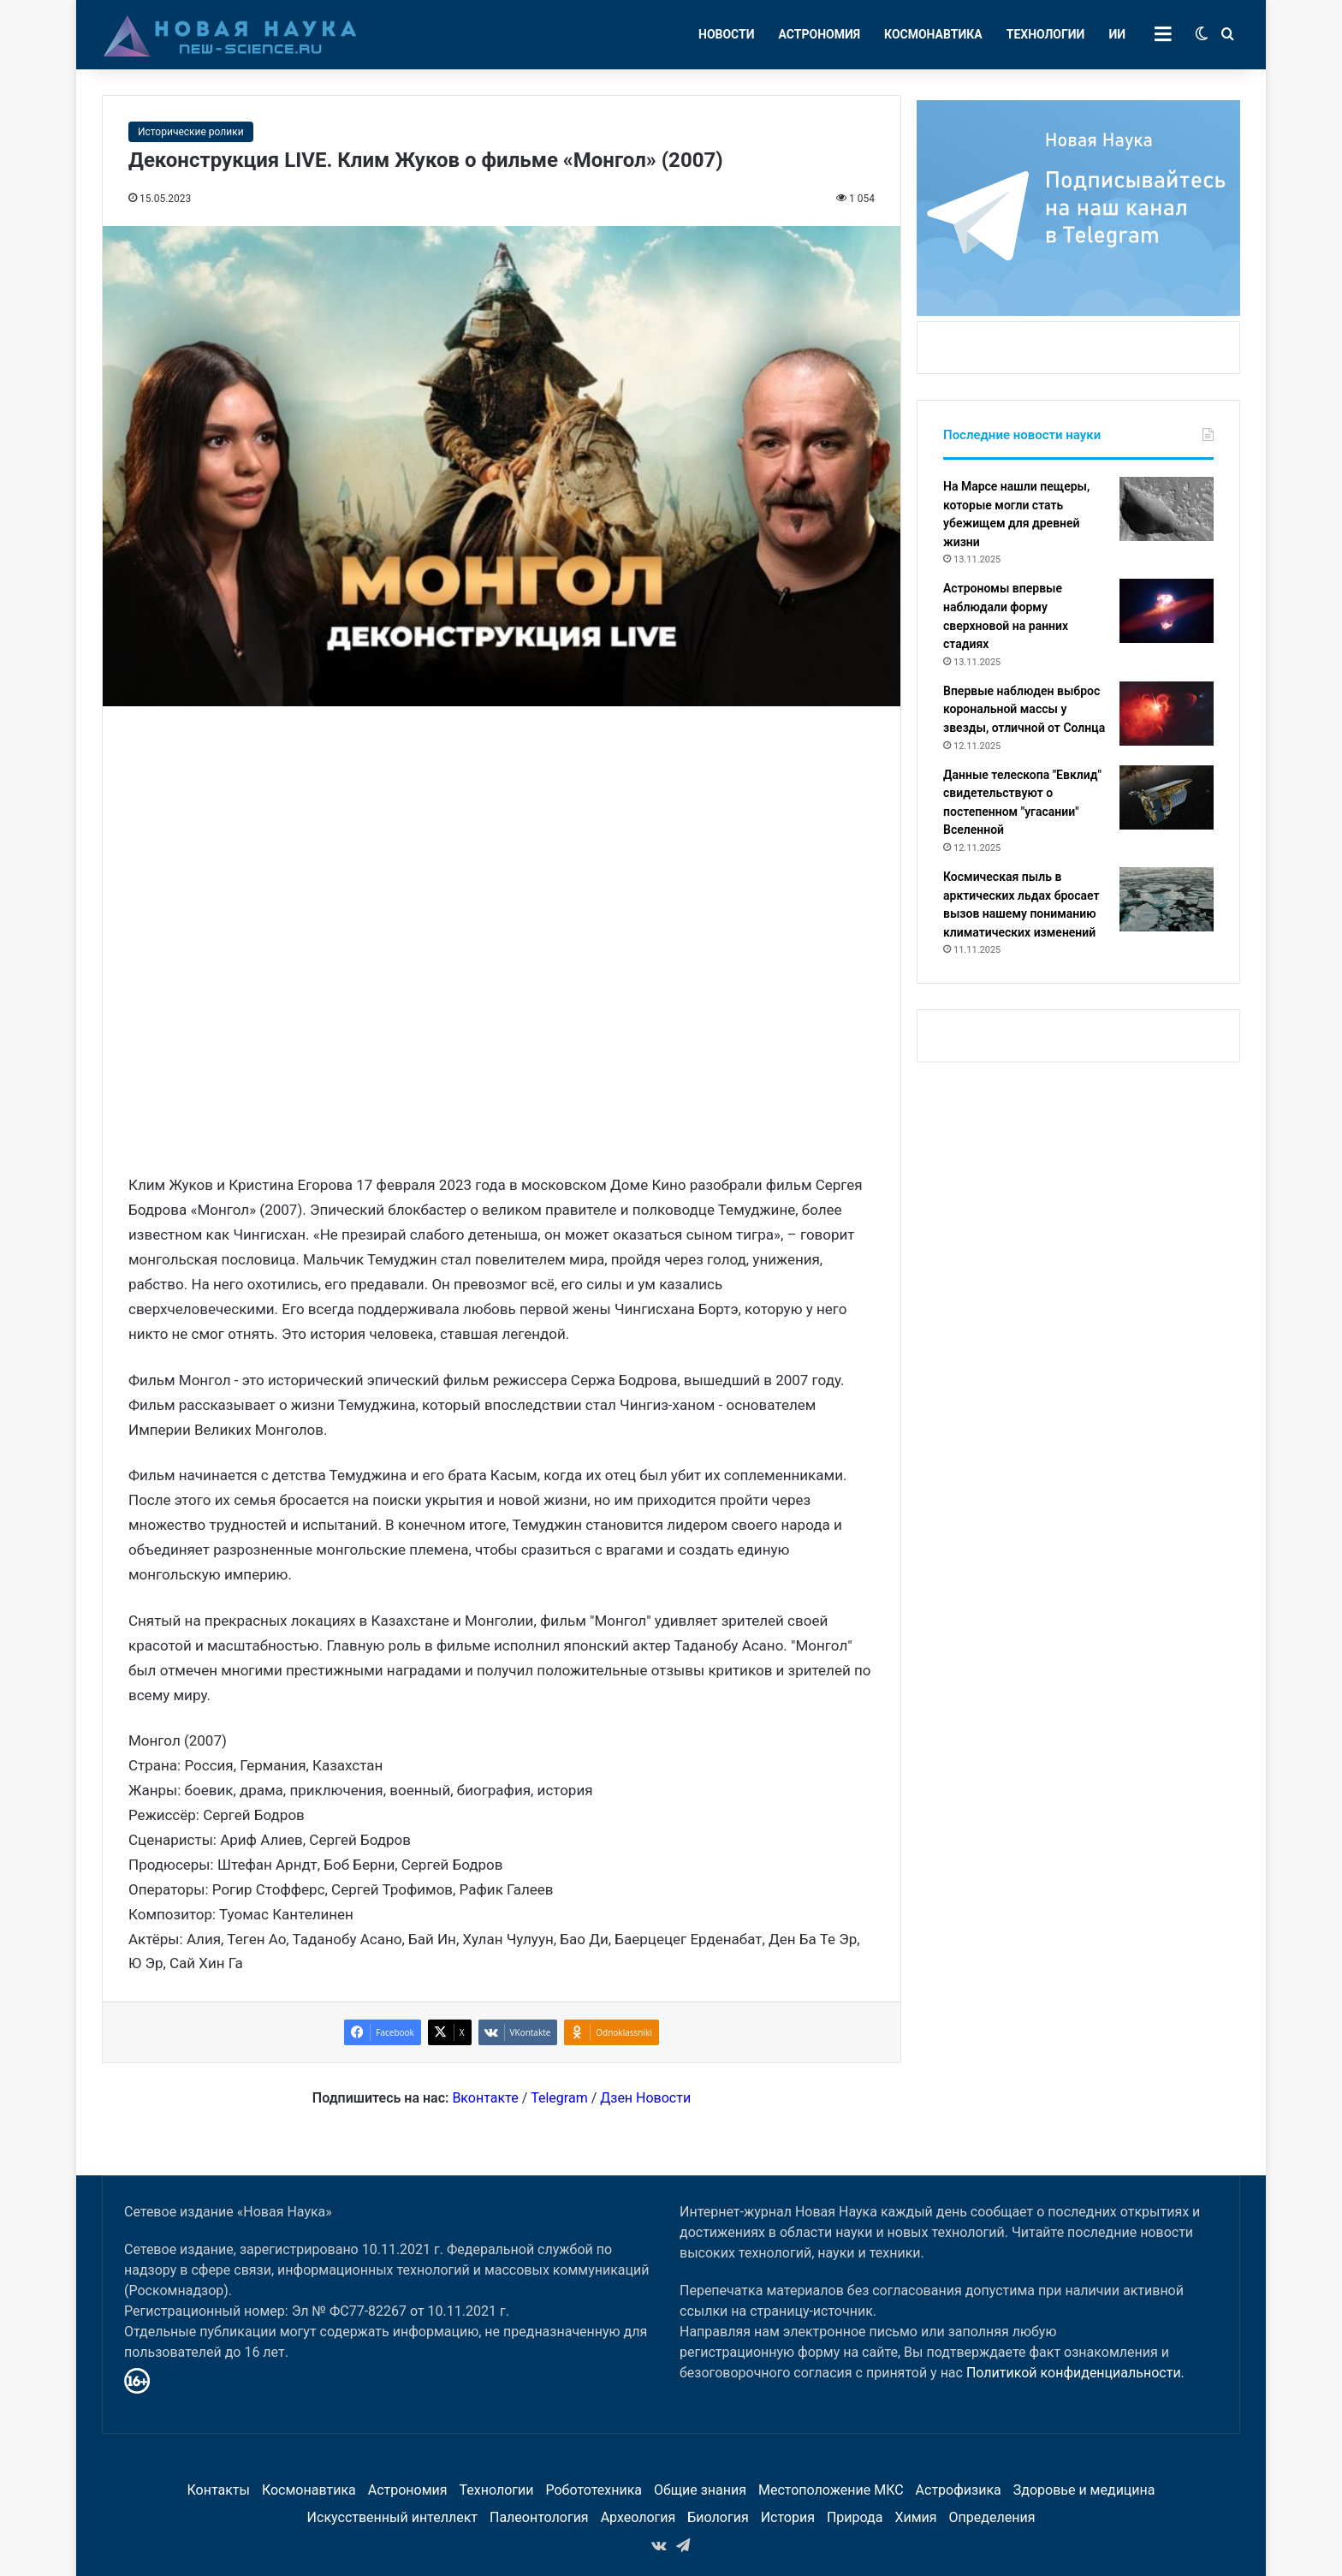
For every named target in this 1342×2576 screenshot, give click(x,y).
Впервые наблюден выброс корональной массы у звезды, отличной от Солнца (1024, 709)
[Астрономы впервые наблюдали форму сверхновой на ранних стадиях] (1166, 611)
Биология (717, 2517)
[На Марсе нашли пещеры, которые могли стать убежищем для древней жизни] (1166, 509)
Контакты (218, 2490)
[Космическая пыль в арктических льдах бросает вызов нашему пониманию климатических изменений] (1166, 899)
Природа (855, 2517)
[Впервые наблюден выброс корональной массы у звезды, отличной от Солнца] (1166, 713)
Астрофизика (958, 2490)
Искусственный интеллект (392, 2517)
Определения (992, 2517)
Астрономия (820, 34)
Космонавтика (933, 34)
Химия (915, 2517)
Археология (638, 2517)
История (788, 2517)
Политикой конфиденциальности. (1075, 2373)
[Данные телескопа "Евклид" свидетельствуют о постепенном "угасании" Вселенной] (1166, 797)
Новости (726, 34)
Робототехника (594, 2490)
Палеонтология (539, 2517)
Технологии (1045, 34)
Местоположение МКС (831, 2490)
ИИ (1116, 34)
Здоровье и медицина (1084, 2490)
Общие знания (700, 2490)
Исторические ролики (191, 132)
